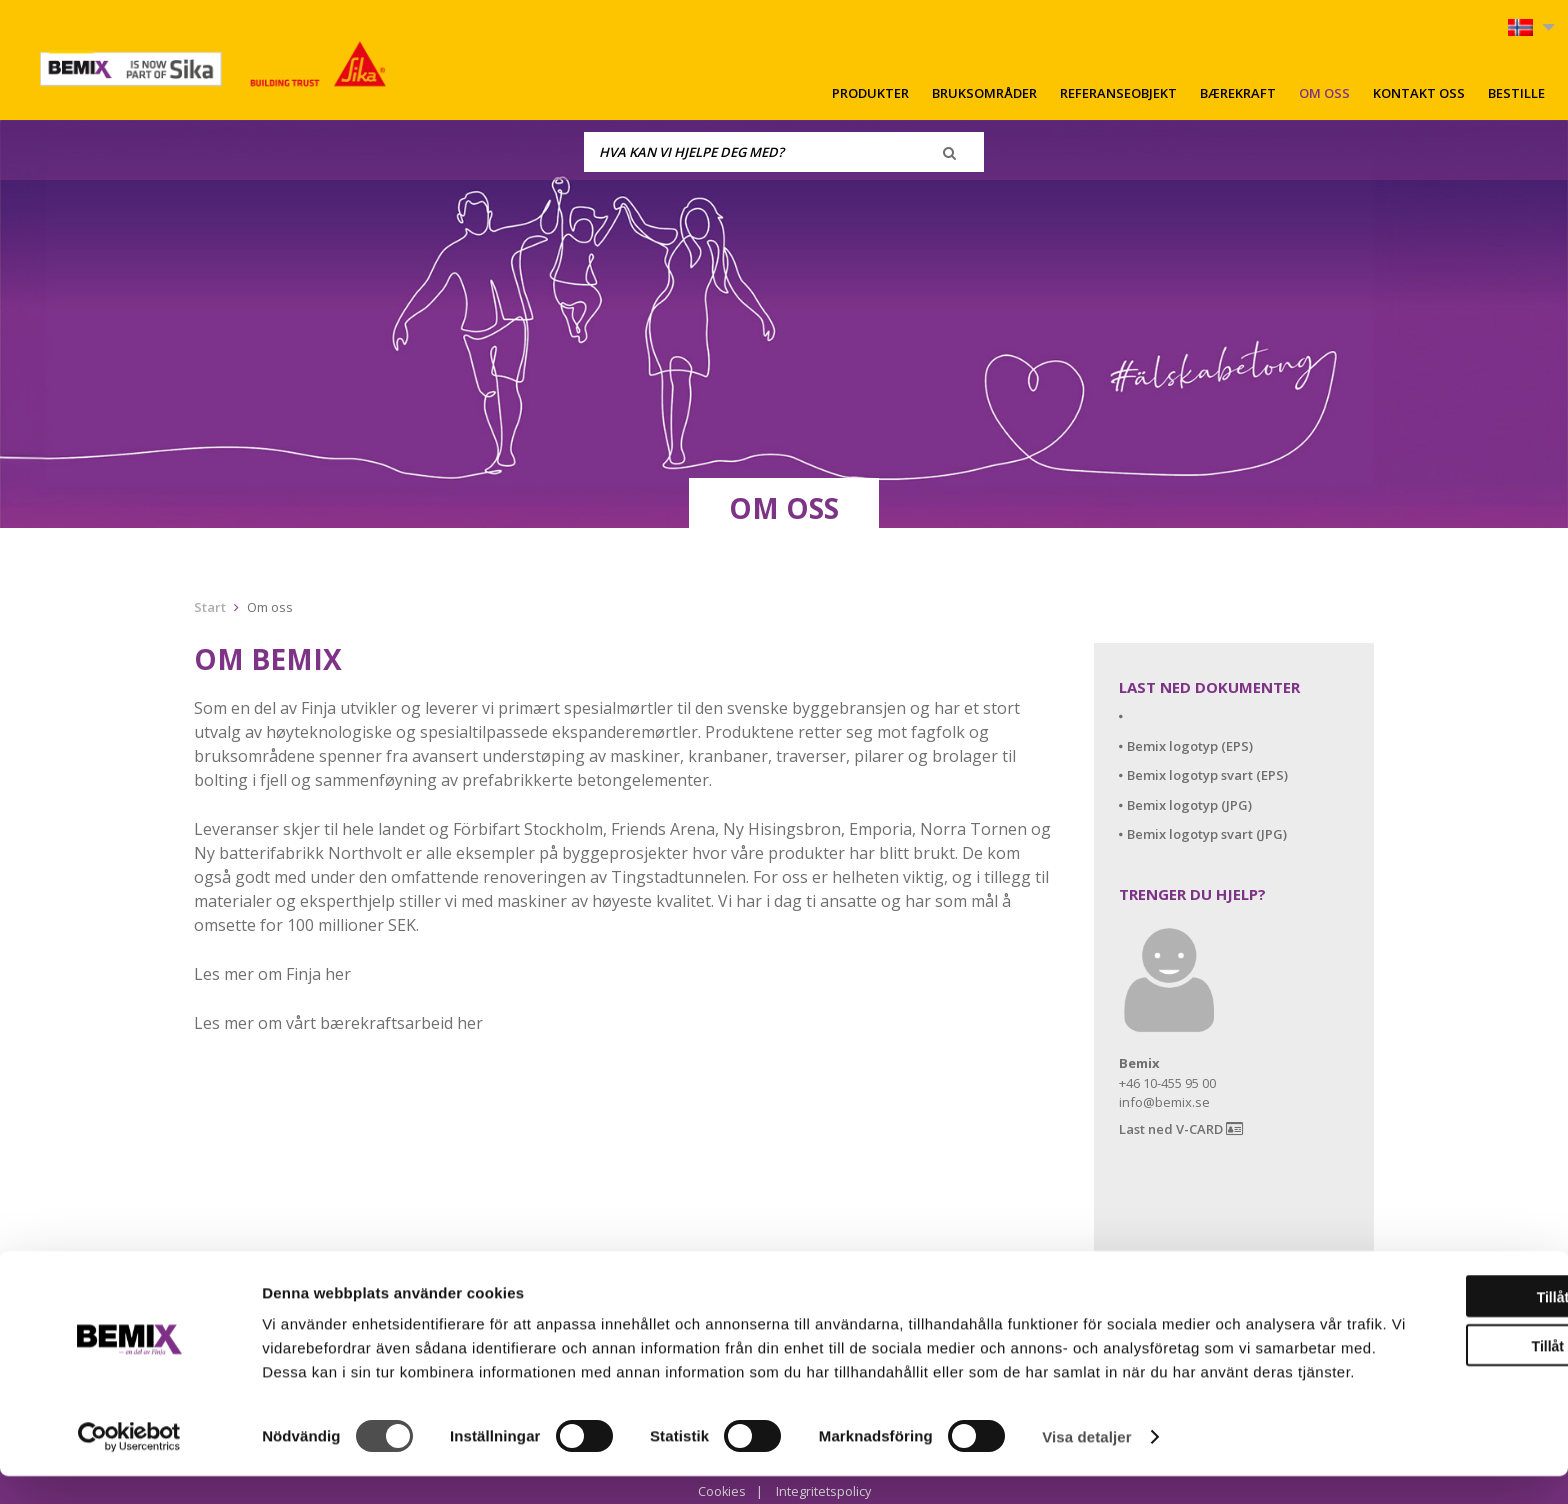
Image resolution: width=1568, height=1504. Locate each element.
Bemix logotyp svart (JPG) (1207, 834)
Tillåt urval (1401, 1350)
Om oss (1324, 93)
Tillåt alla (1401, 1301)
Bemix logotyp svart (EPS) (1207, 775)
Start (210, 607)
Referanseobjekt (1118, 93)
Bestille (1516, 93)
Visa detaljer (1086, 1464)
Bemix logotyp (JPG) (1189, 805)
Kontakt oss (1419, 93)
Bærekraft (1238, 93)
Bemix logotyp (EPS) (1190, 746)
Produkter (870, 93)
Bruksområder (984, 93)
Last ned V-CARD (1181, 1129)
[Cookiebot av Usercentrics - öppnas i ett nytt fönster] (129, 1465)
